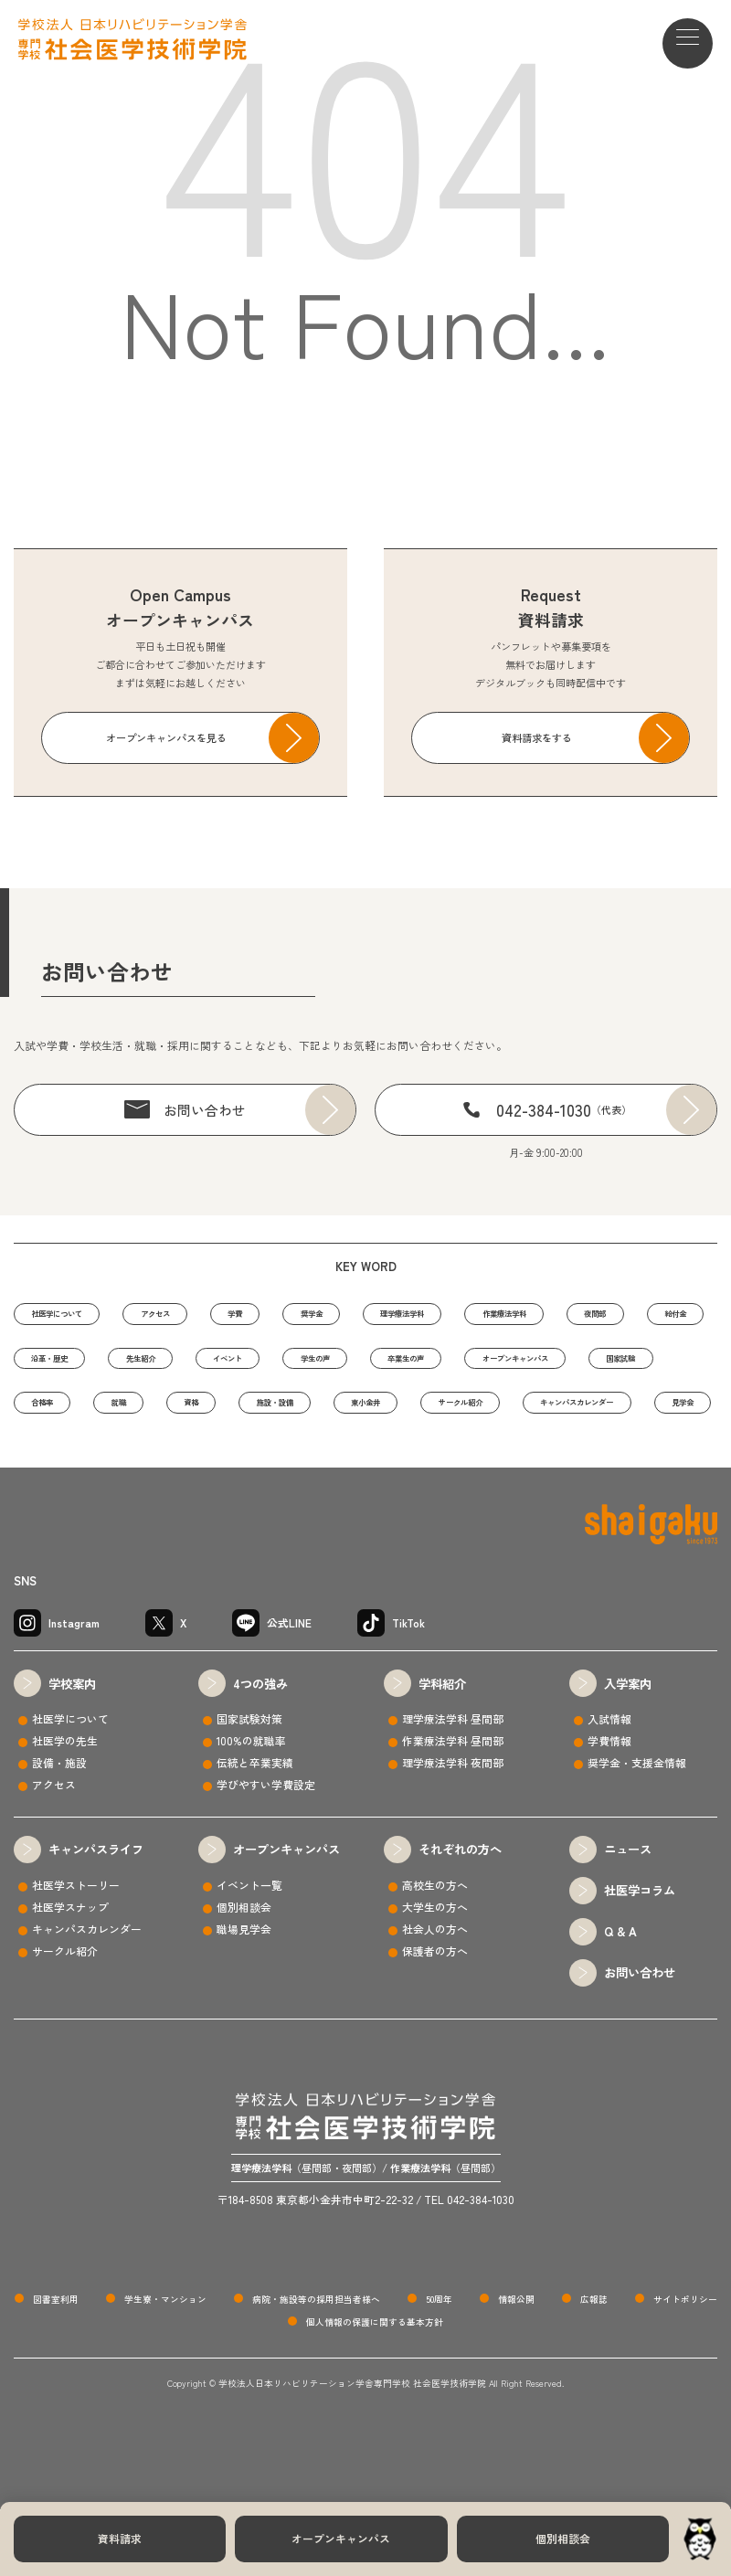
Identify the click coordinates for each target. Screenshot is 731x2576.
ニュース (628, 1916)
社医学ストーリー (76, 1951)
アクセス (198, 1316)
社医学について (72, 1316)
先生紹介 (379, 1366)
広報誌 (594, 2365)
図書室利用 (56, 2365)
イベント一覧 (249, 1951)
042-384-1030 (563, 1109)
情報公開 (516, 2365)
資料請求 (120, 2538)
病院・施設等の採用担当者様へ (316, 2365)
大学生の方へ (435, 1973)
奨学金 (394, 1316)
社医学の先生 (65, 1808)
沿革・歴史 (263, 1366)
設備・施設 (59, 1830)
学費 (299, 1316)
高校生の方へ (435, 1951)
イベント (490, 1366)
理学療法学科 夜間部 (452, 1830)
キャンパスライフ (95, 1916)
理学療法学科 (510, 1316)
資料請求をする (537, 737)
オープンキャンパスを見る (166, 737)
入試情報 (609, 1786)
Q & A (620, 1999)
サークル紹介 (299, 1466)
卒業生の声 (62, 1416)
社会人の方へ (435, 1995)
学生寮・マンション (165, 2365)
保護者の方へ (435, 2017)
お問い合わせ (205, 1109)
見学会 (585, 1466)
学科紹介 (442, 1750)
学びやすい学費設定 (266, 1851)
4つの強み (260, 1750)
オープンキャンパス (340, 2538)
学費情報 (609, 1808)
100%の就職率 (251, 1808)
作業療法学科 (640, 1316)
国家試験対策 (249, 1786)
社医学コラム (639, 1957)
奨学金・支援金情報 (637, 1830)
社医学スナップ (70, 1973)
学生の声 (600, 1366)
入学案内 (628, 1750)
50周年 (439, 2365)
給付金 (153, 1366)
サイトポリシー (685, 2365)
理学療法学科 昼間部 (452, 1786)
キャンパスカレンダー (449, 1466)
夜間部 (52, 1366)
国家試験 (339, 1416)
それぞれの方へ (460, 1916)
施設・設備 (62, 1466)
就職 (540, 1416)
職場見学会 (244, 1995)
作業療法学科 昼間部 (452, 1808)
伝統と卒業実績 (255, 1830)
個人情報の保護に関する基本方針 (374, 2389)
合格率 (444, 1416)
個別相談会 (562, 2538)
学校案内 (72, 1750)
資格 (630, 1416)
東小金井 (178, 1466)
